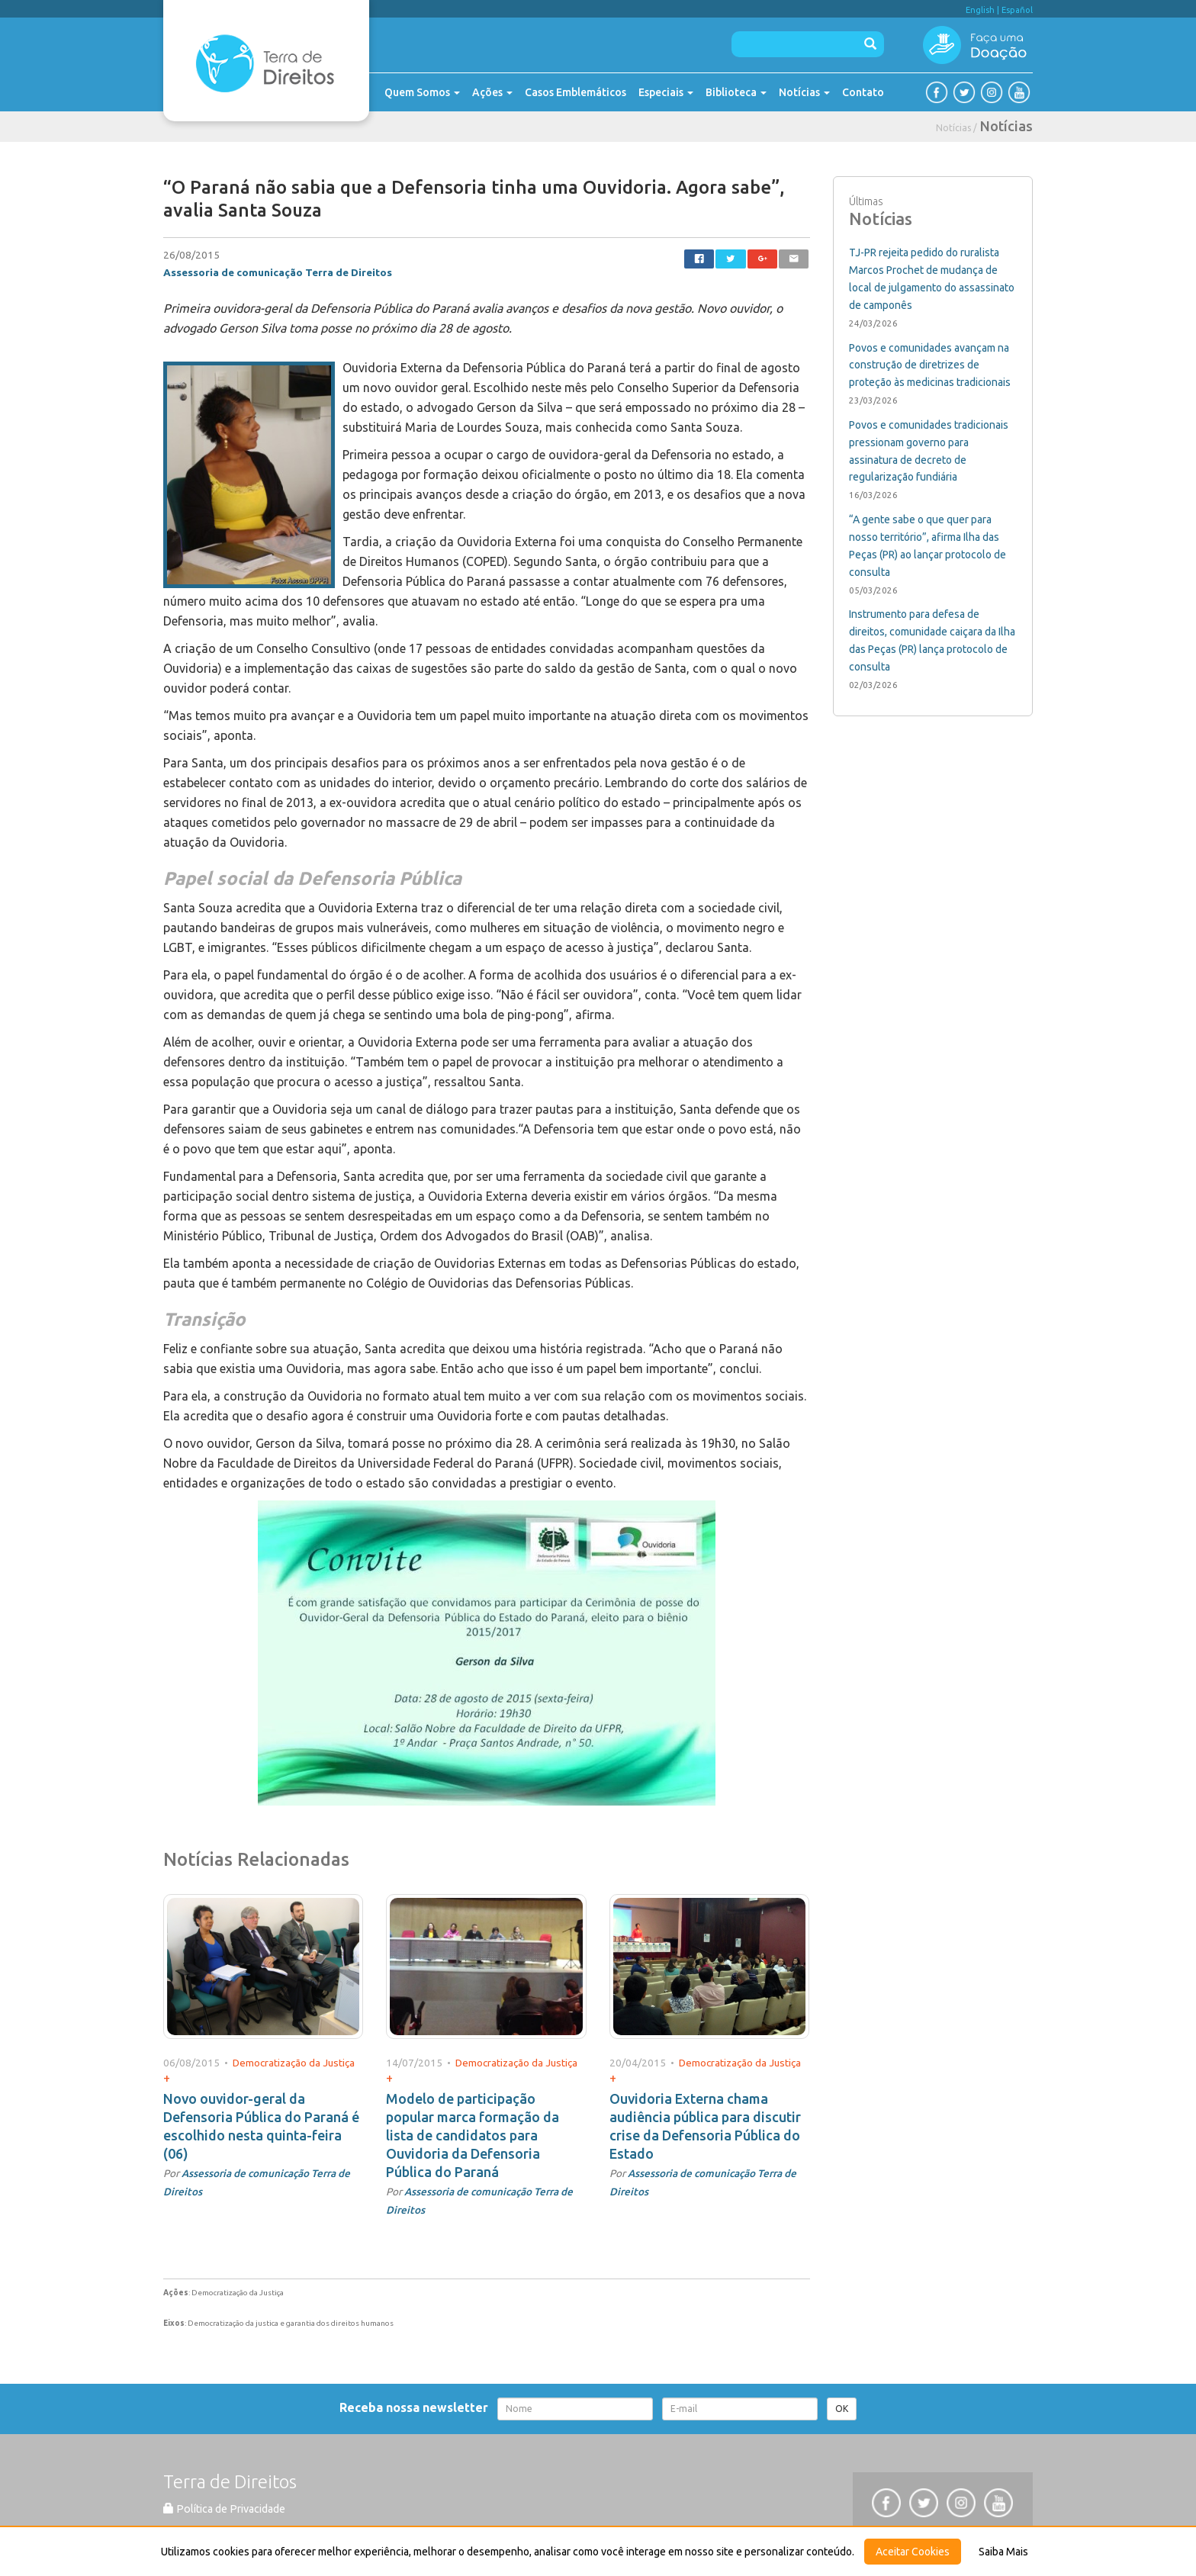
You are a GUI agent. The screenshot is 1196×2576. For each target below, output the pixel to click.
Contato (863, 92)
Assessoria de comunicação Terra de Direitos (277, 272)
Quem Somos (422, 92)
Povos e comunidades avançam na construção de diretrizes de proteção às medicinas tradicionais (930, 365)
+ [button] (166, 2078)
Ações (492, 92)
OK (841, 2409)
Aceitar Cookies (913, 2551)
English (980, 9)
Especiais (665, 92)
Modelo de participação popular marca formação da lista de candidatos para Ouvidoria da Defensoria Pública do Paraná (472, 2135)
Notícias (804, 92)
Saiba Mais (1003, 2551)
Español (1017, 9)
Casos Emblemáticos (575, 92)
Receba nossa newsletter (416, 2407)
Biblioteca (736, 92)
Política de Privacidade (224, 2509)
